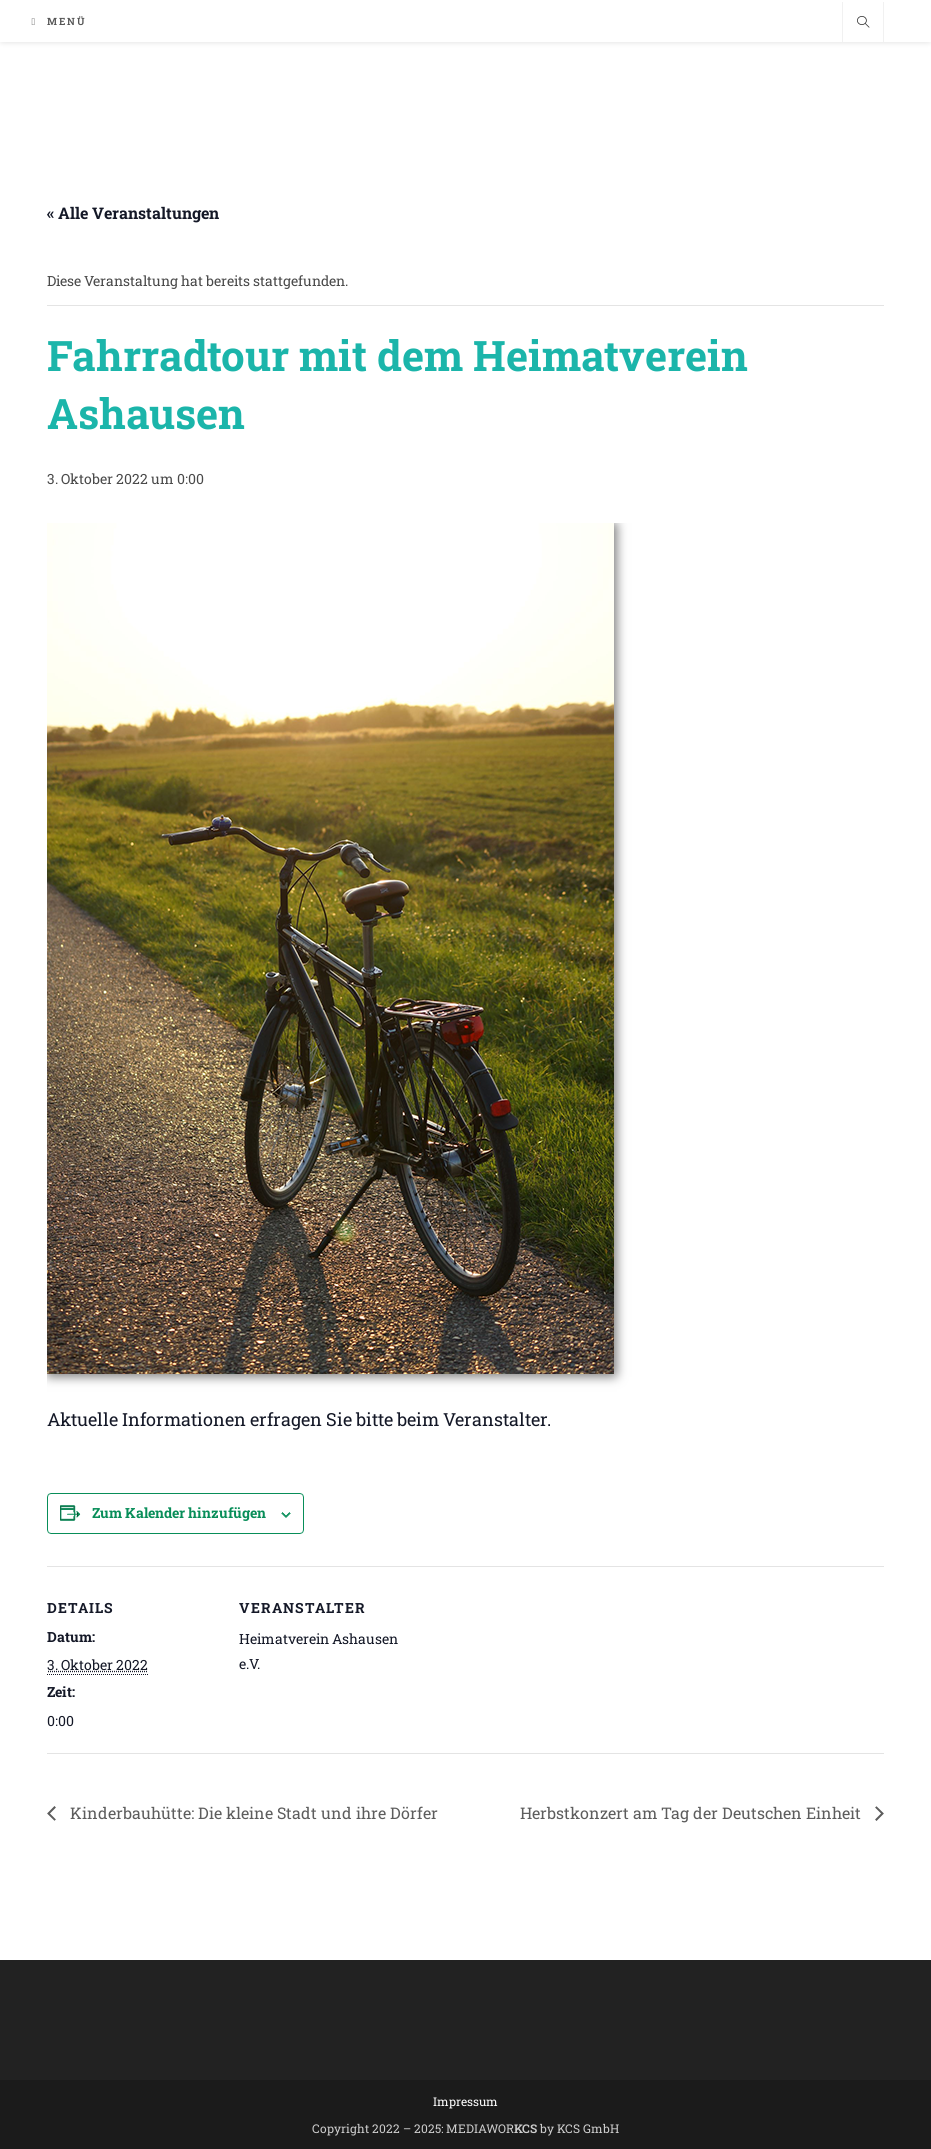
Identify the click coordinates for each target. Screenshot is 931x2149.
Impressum (465, 2101)
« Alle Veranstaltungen (133, 212)
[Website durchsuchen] (863, 23)
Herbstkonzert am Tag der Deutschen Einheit (692, 1812)
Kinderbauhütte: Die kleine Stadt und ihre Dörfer (252, 1812)
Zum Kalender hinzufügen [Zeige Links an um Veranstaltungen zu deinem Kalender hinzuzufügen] (179, 1512)
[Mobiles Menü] (60, 22)
